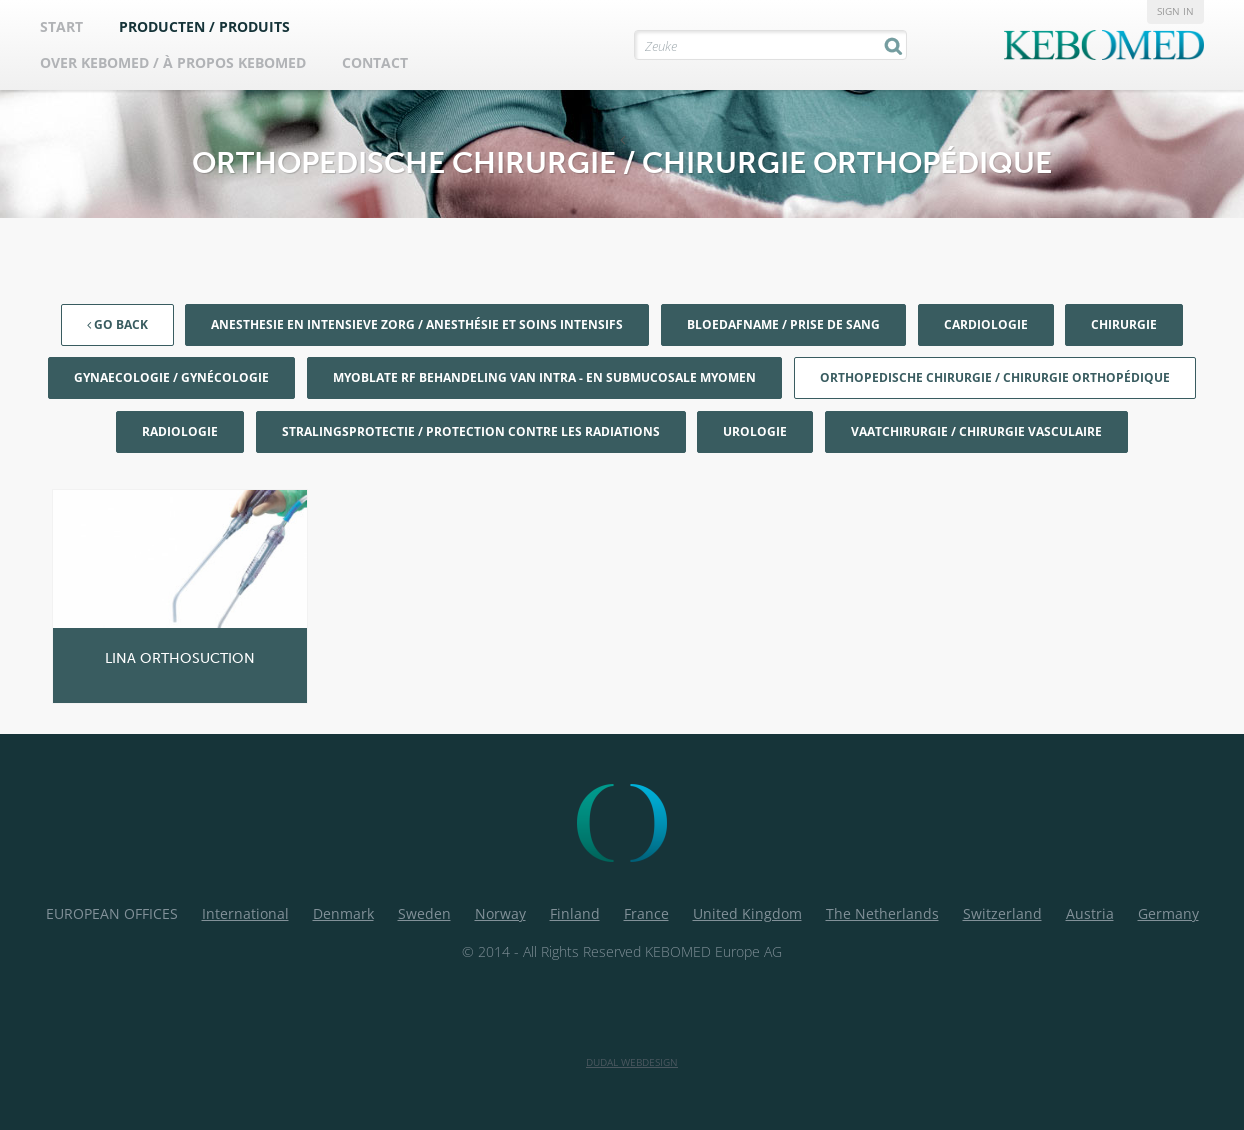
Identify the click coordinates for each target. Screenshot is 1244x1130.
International (245, 913)
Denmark (343, 913)
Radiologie (180, 431)
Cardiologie (986, 324)
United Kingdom (747, 913)
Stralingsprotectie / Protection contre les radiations (471, 431)
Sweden (424, 913)
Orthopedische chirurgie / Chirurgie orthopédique (995, 377)
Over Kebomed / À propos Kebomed (173, 62)
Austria (1090, 913)
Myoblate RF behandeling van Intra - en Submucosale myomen (544, 377)
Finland (575, 913)
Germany (1168, 913)
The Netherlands (882, 913)
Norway (500, 913)
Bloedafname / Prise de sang (783, 324)
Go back (117, 324)
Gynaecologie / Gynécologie (171, 377)
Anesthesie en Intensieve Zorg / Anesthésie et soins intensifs (417, 324)
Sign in (1175, 11)
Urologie (755, 431)
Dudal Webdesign (632, 1062)
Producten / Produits (204, 26)
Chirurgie (1124, 324)
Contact (375, 62)
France (646, 913)
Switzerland (1002, 913)
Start (61, 26)
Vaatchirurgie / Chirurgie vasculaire (976, 431)
